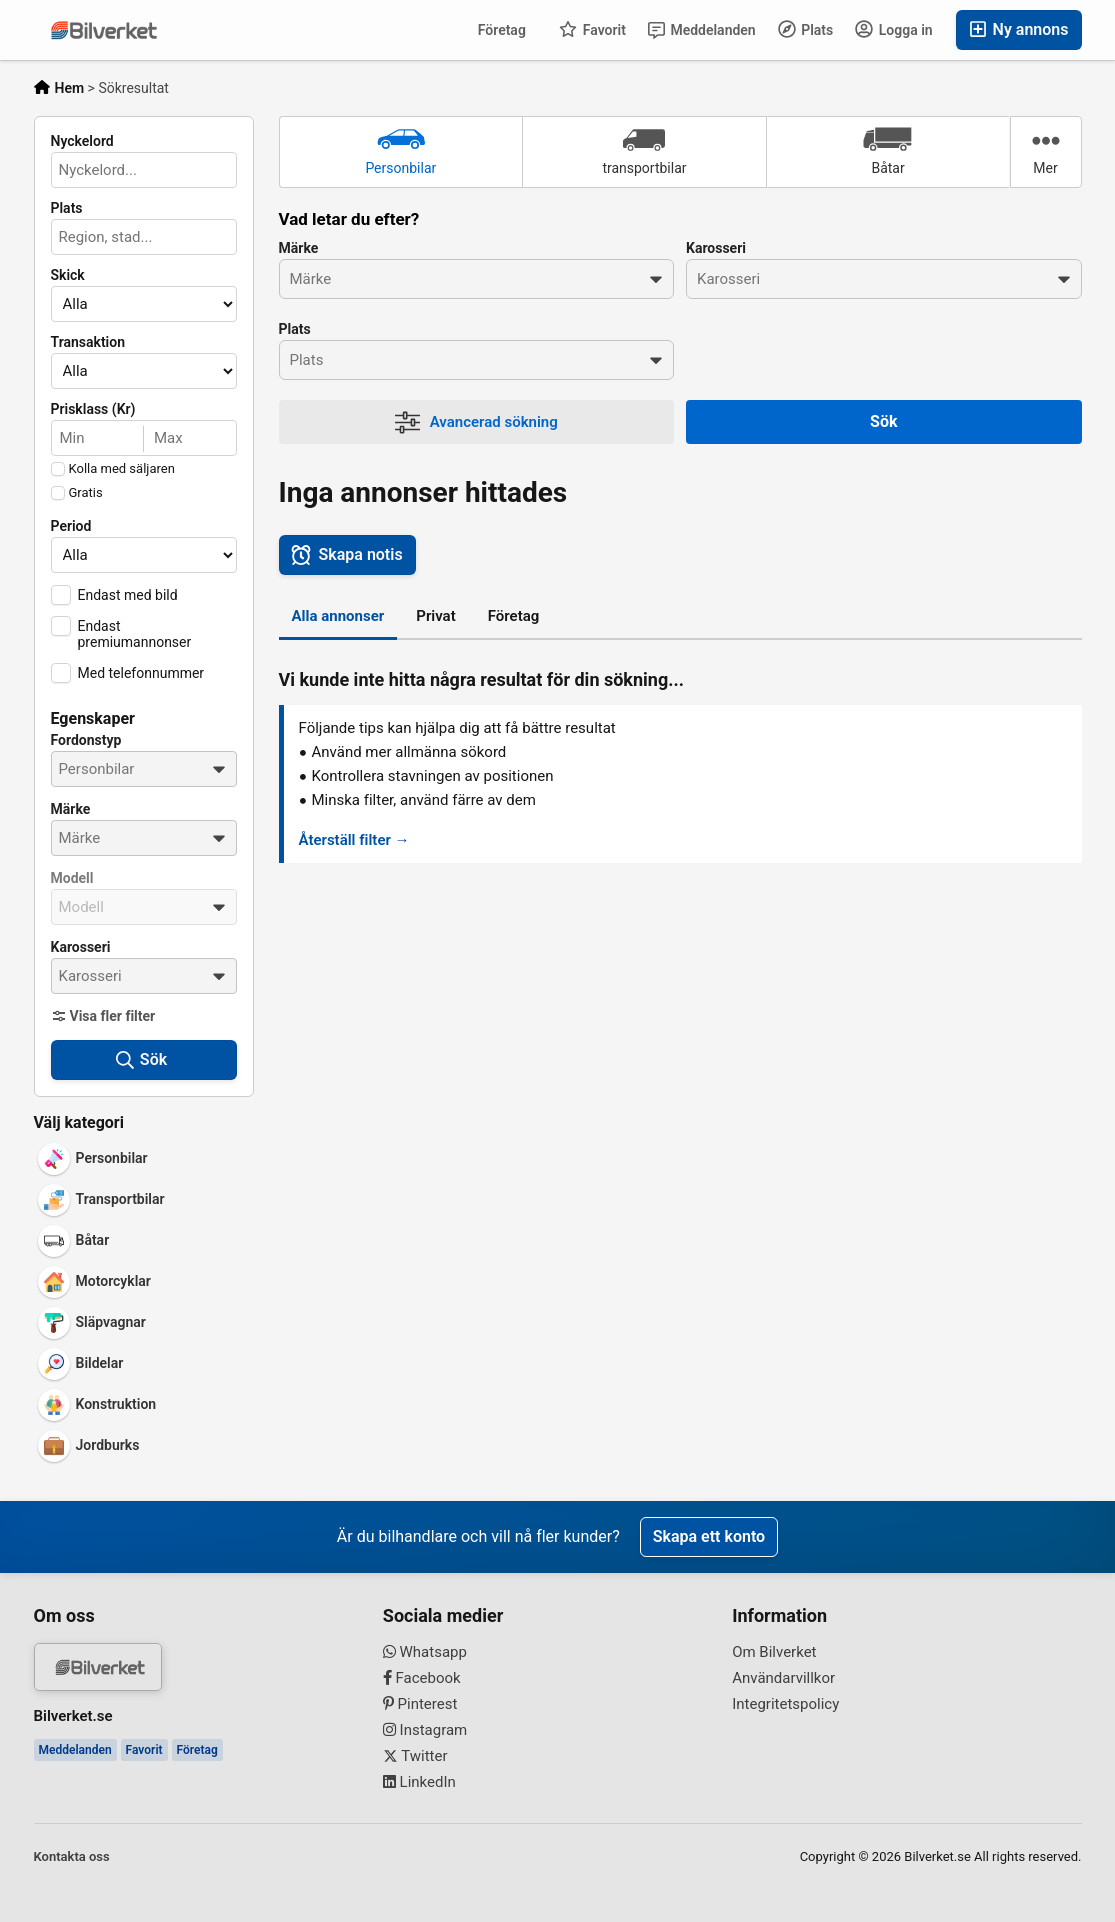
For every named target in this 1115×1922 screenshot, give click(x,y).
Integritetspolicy (785, 1704)
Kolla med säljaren (122, 469)
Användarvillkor (783, 1678)
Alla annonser (338, 616)
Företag (502, 30)
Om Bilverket (774, 1652)
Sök (883, 421)
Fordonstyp (86, 740)
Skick (68, 275)
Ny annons (1019, 29)
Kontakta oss (72, 1856)
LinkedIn (419, 1782)
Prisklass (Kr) (93, 409)
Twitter (415, 1756)
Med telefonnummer (141, 673)
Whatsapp (425, 1652)
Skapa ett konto (709, 1536)
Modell (72, 878)
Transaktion (88, 342)
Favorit (592, 29)
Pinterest (420, 1704)
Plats (806, 29)
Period (71, 526)
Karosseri (81, 947)
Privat (435, 616)
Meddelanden (702, 30)
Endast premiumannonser (135, 634)
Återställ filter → (354, 840)
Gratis (86, 493)
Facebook (422, 1678)
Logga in (893, 29)
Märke (71, 809)
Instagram (425, 1730)
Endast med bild (128, 595)
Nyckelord (82, 141)
